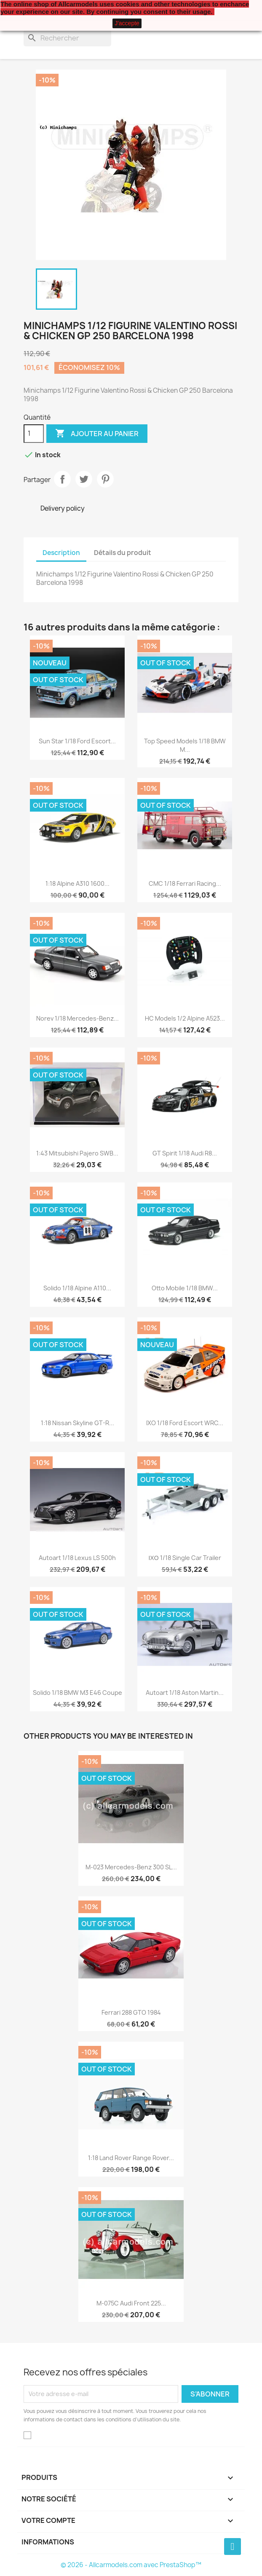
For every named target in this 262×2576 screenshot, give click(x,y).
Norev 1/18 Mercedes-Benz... (77, 1018)
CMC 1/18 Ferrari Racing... (185, 883)
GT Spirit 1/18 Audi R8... (184, 1153)
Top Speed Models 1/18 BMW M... (185, 745)
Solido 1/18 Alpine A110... (77, 1288)
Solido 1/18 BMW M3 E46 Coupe (77, 1693)
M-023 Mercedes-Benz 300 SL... (131, 1867)
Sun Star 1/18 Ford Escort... (77, 741)
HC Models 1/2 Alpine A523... (185, 1018)
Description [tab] (61, 552)
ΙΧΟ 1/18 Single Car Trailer (184, 1558)
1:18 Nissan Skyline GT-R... (77, 1423)
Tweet (83, 479)
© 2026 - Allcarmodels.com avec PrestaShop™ (131, 2564)
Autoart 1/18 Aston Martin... (185, 1693)
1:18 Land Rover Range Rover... (131, 2158)
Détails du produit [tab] (122, 552)
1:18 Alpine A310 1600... (77, 883)
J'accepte (127, 23)
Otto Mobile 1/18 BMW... (185, 1288)
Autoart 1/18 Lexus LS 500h (77, 1558)
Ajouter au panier (97, 433)
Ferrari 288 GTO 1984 (131, 2012)
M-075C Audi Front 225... (131, 2303)
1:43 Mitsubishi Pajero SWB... (77, 1153)
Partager (62, 479)
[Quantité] (34, 433)
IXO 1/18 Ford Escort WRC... (184, 1423)
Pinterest (105, 479)
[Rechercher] (67, 37)
